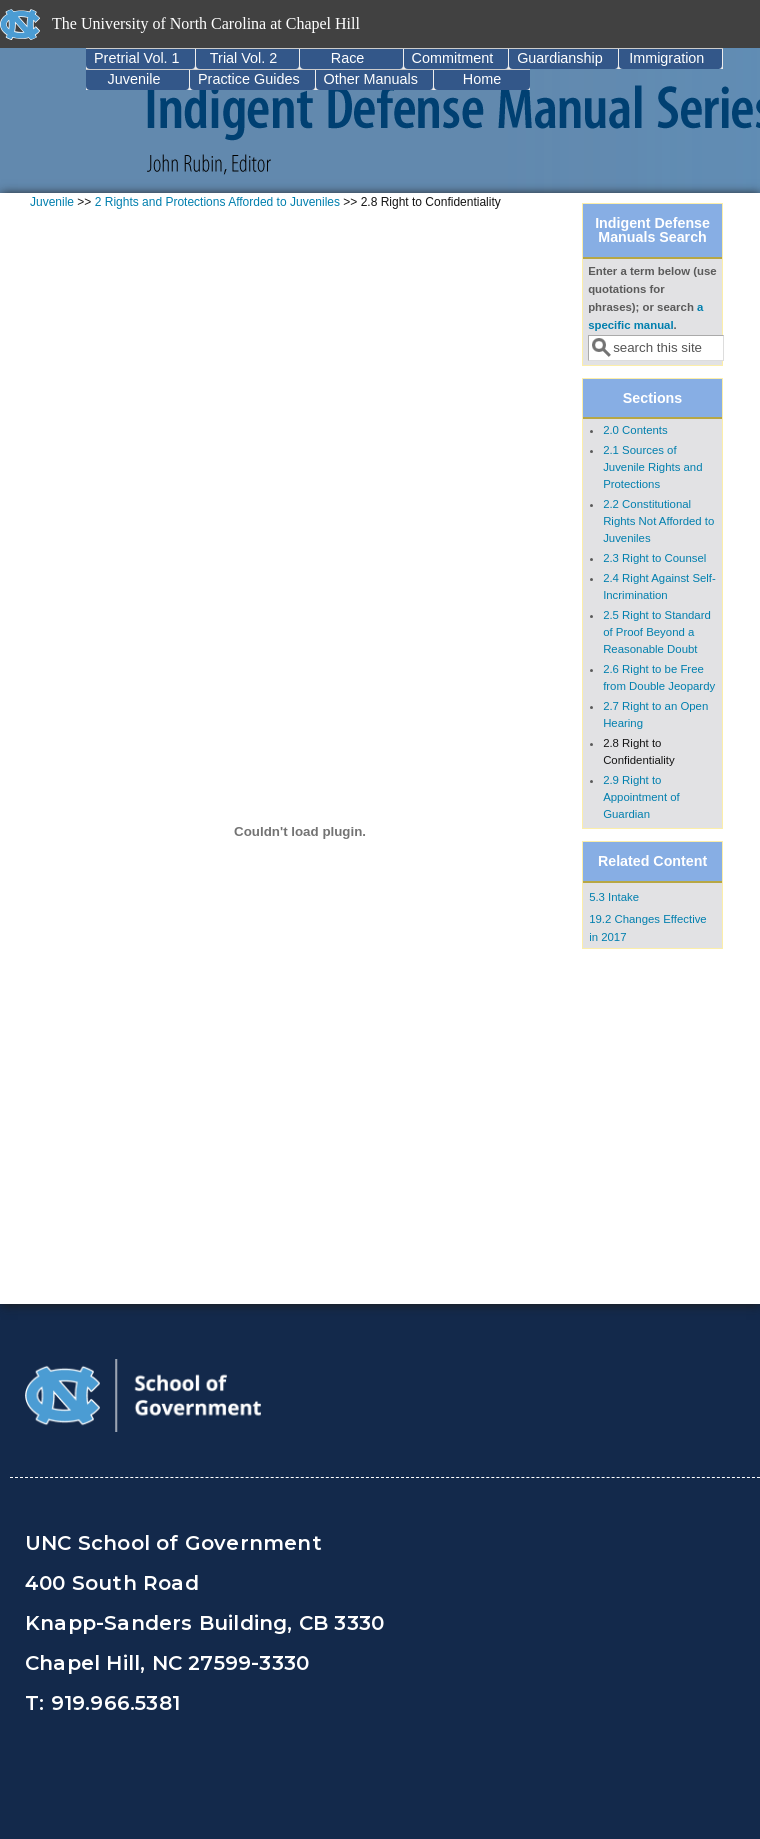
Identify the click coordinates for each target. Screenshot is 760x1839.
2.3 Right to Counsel (654, 558)
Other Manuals (371, 79)
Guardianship (560, 58)
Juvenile (134, 79)
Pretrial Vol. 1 (137, 58)
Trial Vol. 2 (243, 58)
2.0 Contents (635, 430)
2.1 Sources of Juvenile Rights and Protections (652, 467)
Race (348, 58)
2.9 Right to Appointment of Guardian (641, 797)
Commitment (453, 58)
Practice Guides (249, 79)
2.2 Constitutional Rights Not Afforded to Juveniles (658, 521)
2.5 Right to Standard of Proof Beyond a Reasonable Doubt (657, 632)
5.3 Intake (614, 897)
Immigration (666, 58)
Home (482, 79)
